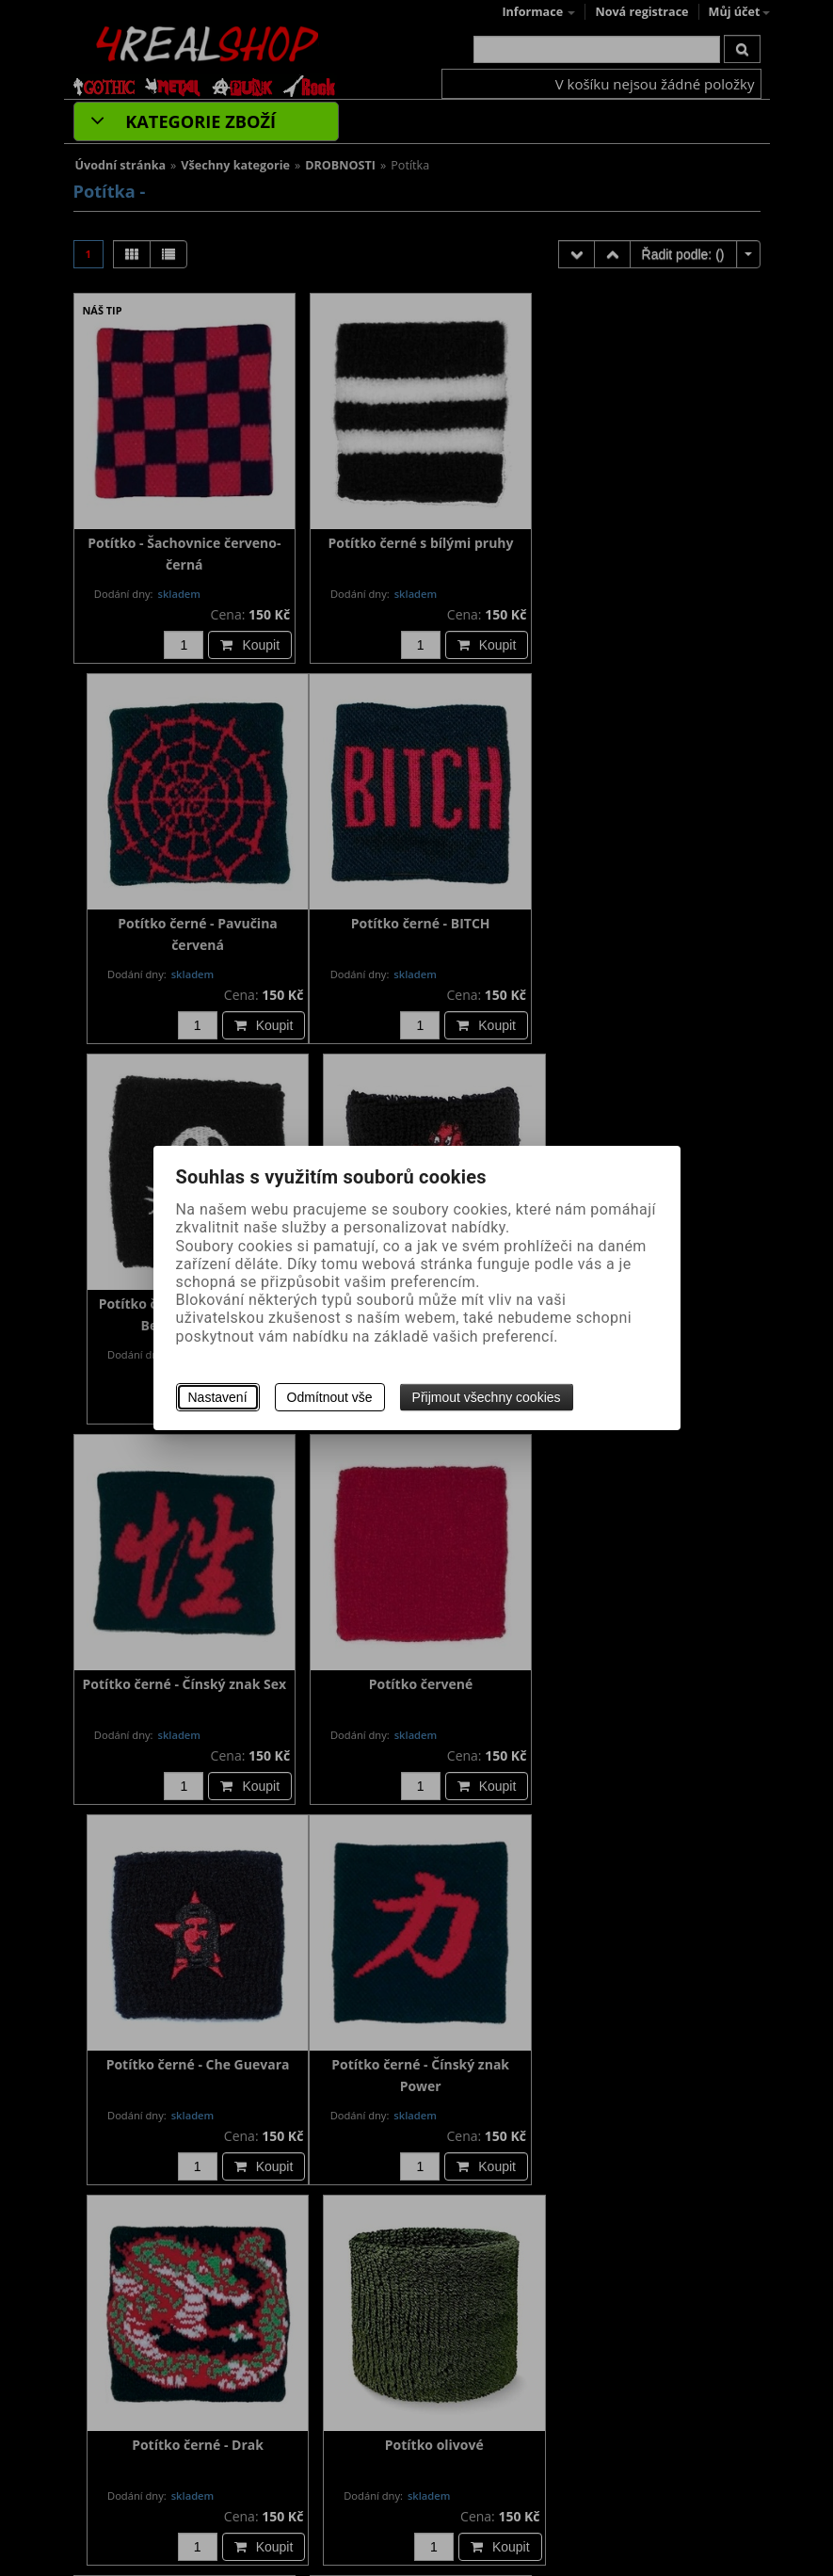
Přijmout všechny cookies (486, 1397)
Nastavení (218, 1397)
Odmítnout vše (330, 1397)
